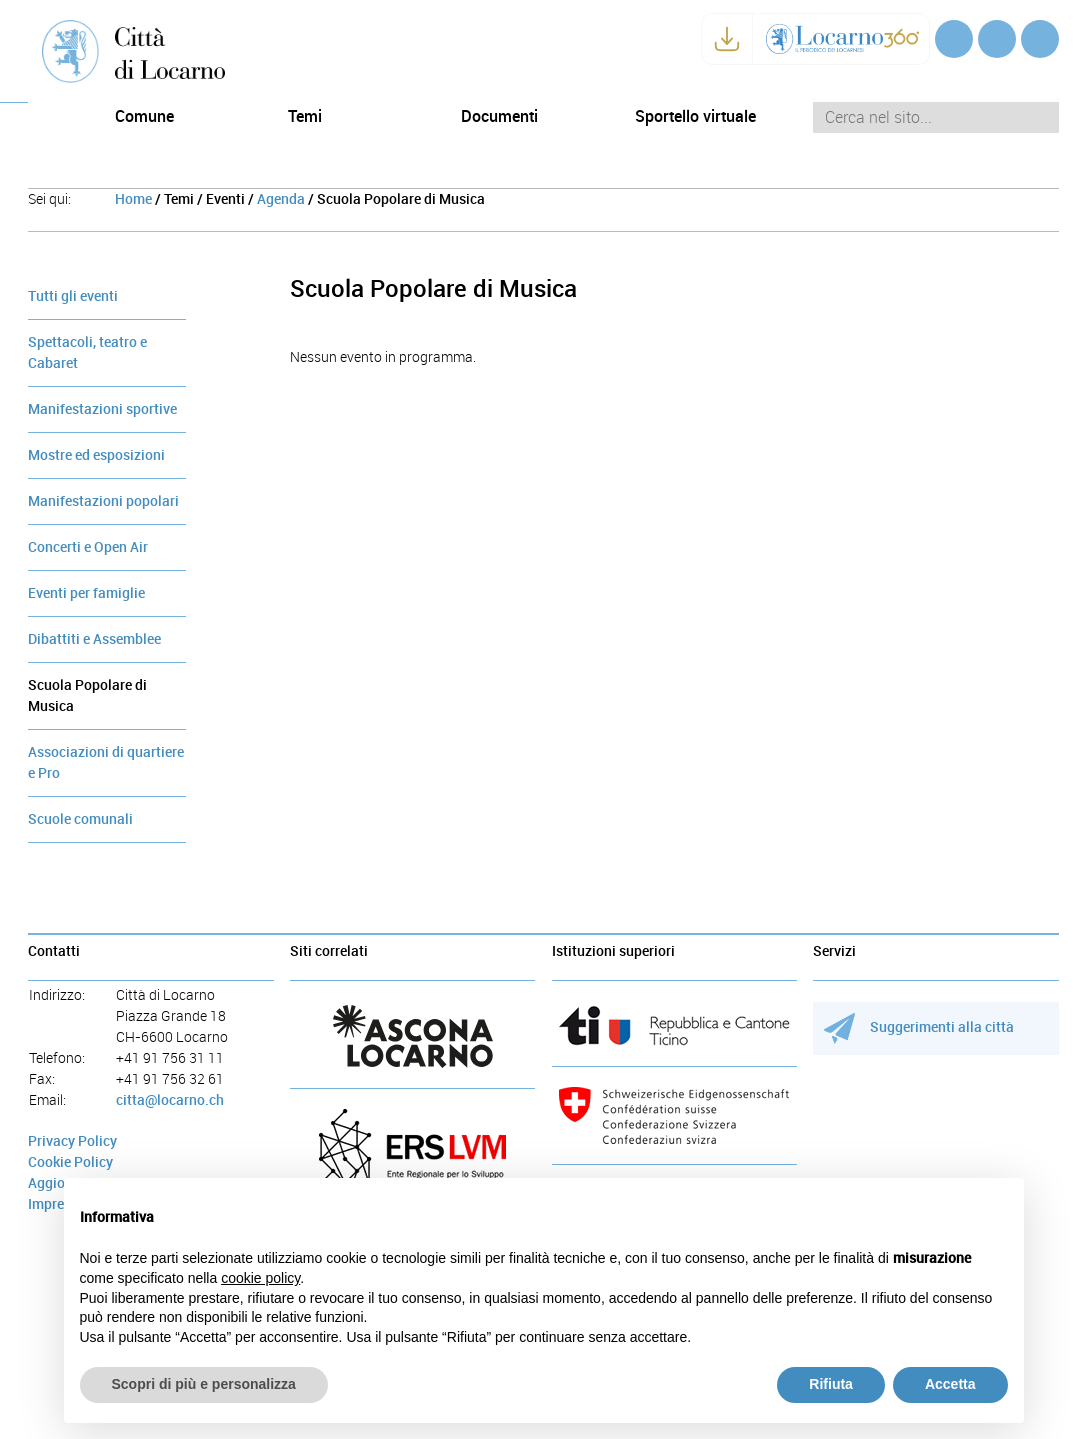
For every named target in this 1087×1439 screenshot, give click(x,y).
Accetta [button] (950, 1384)
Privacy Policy (72, 1141)
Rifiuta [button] (831, 1384)
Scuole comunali (80, 819)
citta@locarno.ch (170, 1100)
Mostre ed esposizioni (96, 455)
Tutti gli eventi (73, 296)
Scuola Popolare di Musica (87, 696)
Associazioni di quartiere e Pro (106, 763)
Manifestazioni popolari (103, 501)
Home (133, 199)
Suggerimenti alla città (919, 1027)
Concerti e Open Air (88, 547)
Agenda (281, 199)
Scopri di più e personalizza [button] (204, 1384)
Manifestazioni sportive (102, 409)
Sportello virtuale (695, 116)
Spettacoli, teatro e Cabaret (87, 353)
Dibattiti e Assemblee (94, 639)
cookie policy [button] (260, 1278)
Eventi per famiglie (86, 593)
